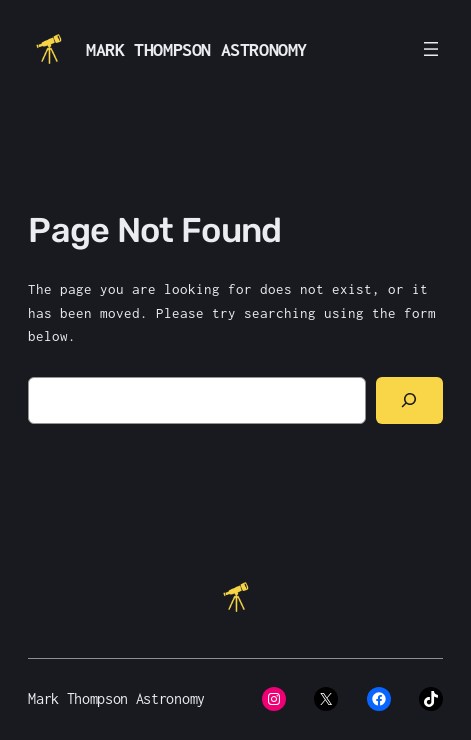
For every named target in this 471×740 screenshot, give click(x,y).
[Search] (409, 401)
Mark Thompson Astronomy (196, 49)
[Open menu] (431, 49)
